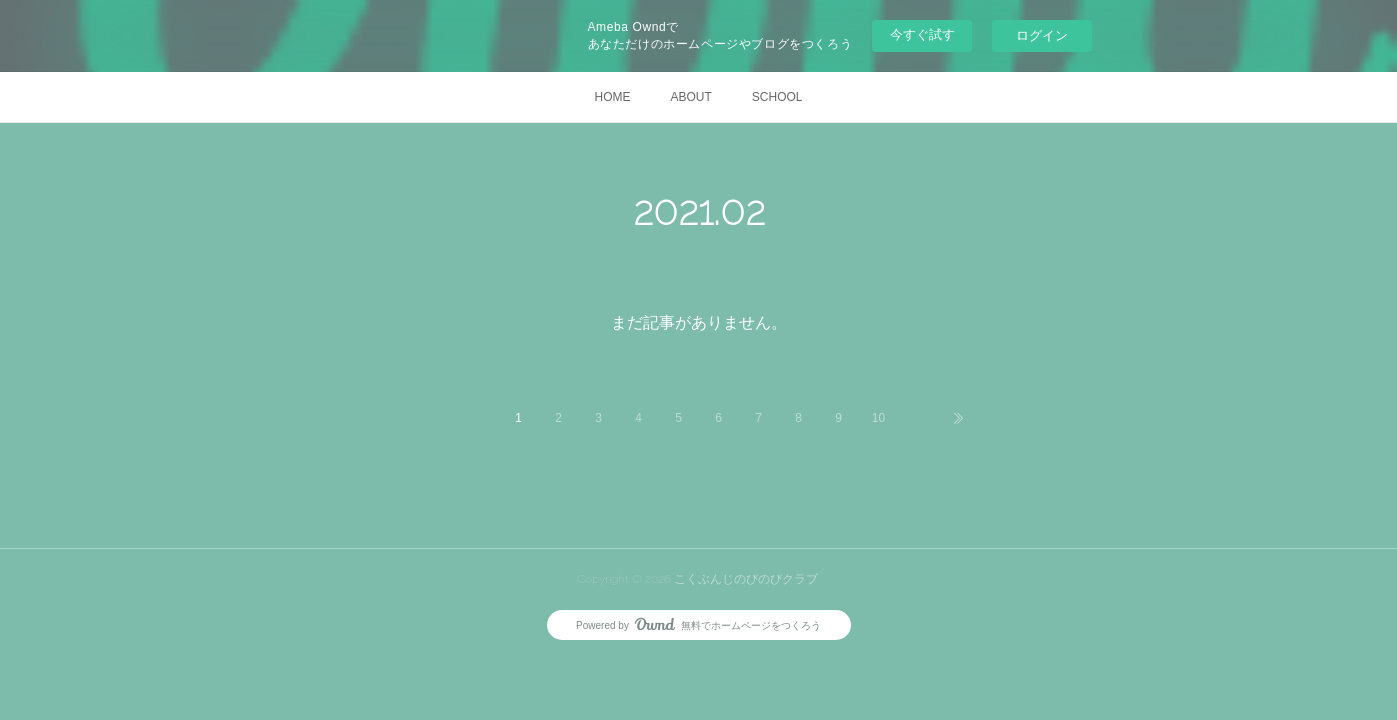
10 (878, 418)
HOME (612, 97)
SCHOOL (777, 97)
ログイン (1042, 35)
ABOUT (690, 97)
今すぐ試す (922, 34)
